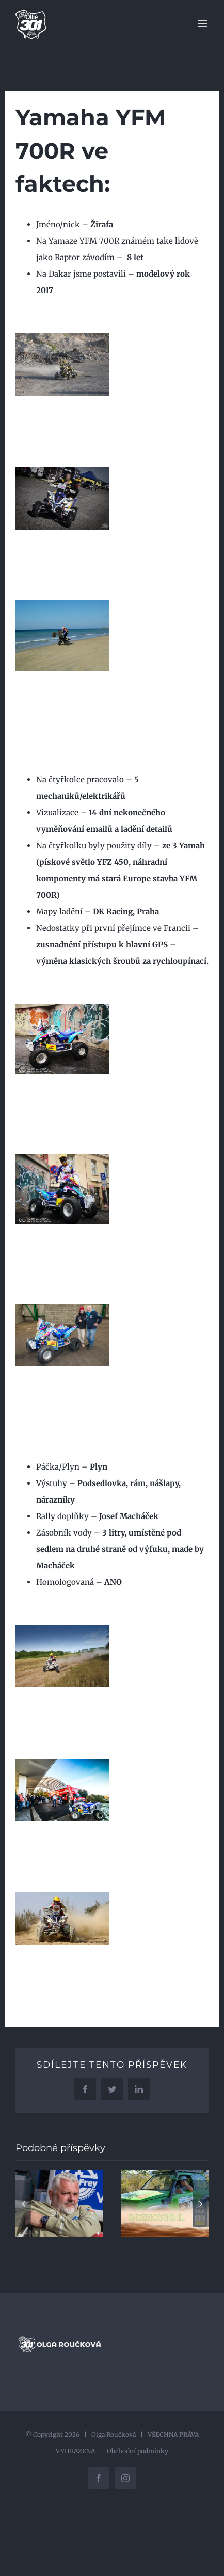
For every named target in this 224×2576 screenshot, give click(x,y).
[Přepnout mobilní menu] (203, 23)
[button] (23, 2203)
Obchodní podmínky (137, 2451)
